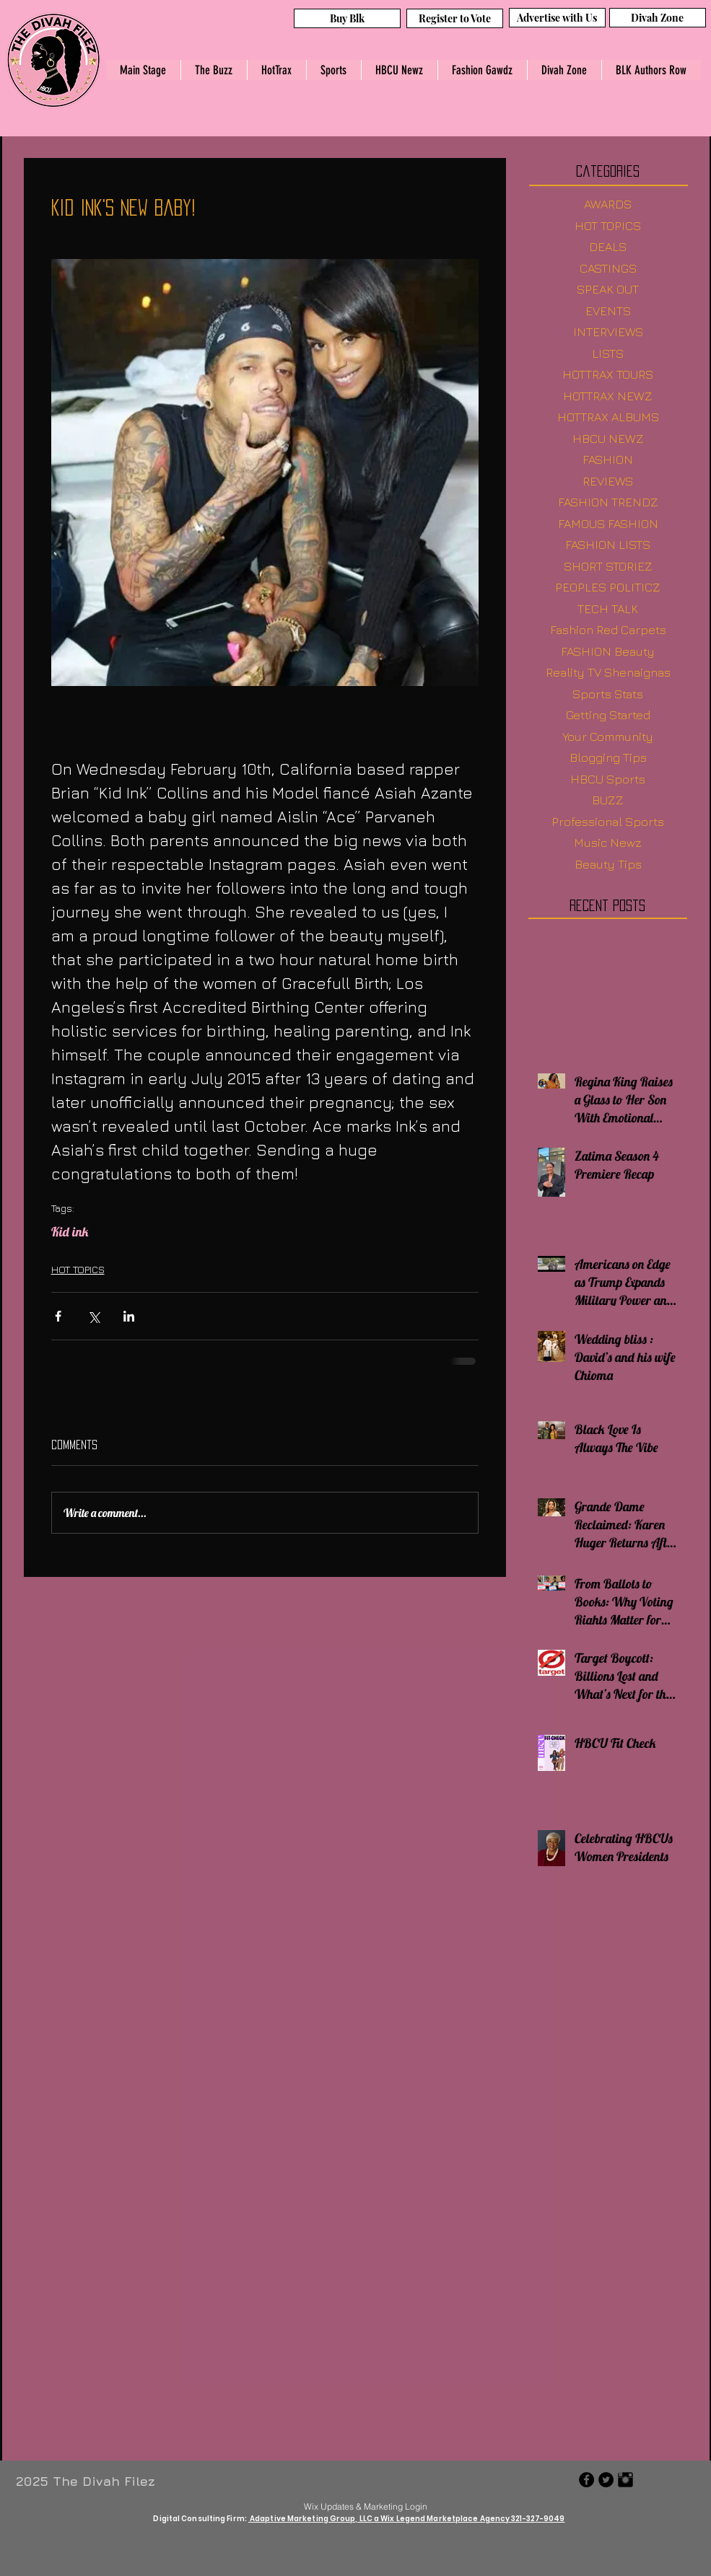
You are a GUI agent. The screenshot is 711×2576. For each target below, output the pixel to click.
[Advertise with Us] (557, 17)
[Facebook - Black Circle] (586, 2479)
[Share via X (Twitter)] (93, 1316)
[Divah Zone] (657, 17)
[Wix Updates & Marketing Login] (366, 2506)
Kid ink (70, 1232)
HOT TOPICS (78, 1269)
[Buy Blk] (347, 18)
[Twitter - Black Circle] (606, 2479)
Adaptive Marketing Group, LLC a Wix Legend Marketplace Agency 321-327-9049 (406, 2518)
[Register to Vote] (454, 18)
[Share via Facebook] (58, 1316)
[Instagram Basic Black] (625, 2479)
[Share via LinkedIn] (129, 1316)
